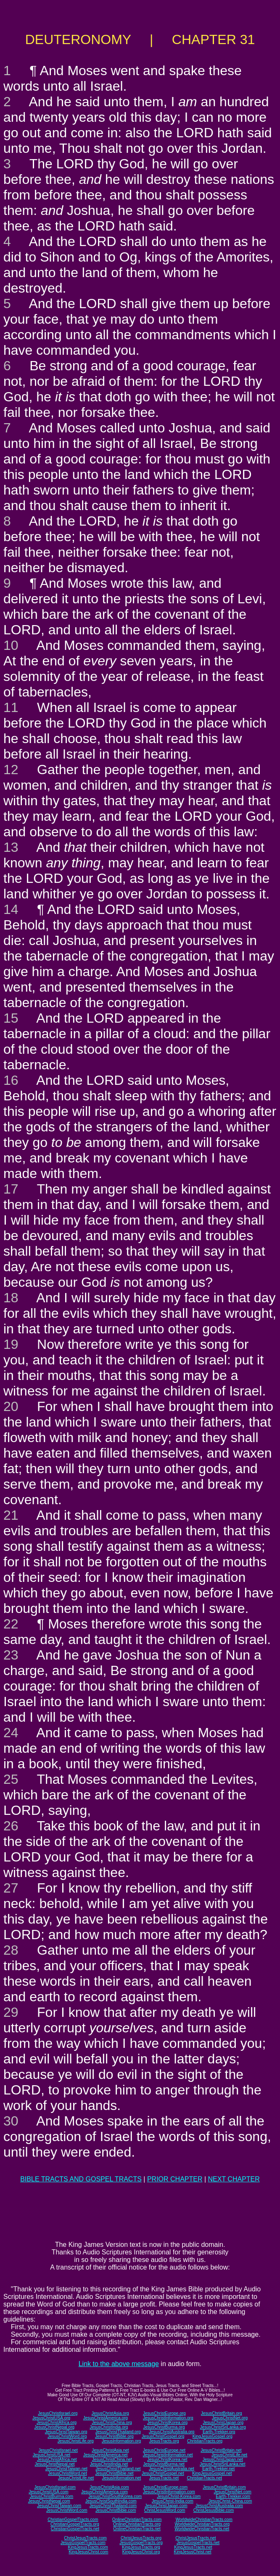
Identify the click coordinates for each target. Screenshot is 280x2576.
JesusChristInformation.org (168, 2418)
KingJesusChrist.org (141, 2552)
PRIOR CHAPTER (175, 2179)
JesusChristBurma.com (51, 2496)
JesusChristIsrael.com (54, 2487)
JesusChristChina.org (112, 2422)
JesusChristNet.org (230, 2418)
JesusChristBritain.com (224, 2487)
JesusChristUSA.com (48, 2492)
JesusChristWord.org (67, 2436)
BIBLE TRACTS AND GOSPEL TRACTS (81, 2179)
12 (10, 769)
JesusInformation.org (121, 2441)
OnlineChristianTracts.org (137, 2524)
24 (10, 1732)
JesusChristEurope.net (164, 2450)
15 (10, 1018)
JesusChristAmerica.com (104, 2492)
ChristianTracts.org (204, 2441)
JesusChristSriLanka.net (222, 2464)
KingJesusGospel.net (212, 2473)
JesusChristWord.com (66, 2510)
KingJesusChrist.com (88, 2552)
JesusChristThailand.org (118, 2431)
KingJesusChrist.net (192, 2552)
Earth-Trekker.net (218, 2468)
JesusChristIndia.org (109, 2427)
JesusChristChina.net (112, 2459)
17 (10, 1188)
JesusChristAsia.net (110, 2450)
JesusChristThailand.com (113, 2505)
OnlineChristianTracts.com (136, 2519)
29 (10, 2012)
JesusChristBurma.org (164, 2427)
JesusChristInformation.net (168, 2455)
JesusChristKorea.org (167, 2422)
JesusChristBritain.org (221, 2413)
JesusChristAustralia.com (219, 2505)
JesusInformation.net (121, 2478)
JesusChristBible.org (114, 2436)
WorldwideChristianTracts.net (201, 2528)
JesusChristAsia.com (109, 2487)
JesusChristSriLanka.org (223, 2427)
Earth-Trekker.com (233, 2496)
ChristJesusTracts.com (85, 2538)
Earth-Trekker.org (219, 2431)
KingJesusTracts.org (141, 2547)
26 (10, 1825)
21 (10, 1515)
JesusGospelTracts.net (198, 2542)
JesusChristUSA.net (51, 2455)
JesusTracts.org (164, 2441)
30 (10, 2120)
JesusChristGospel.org (163, 2436)
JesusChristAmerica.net (105, 2455)
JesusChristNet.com (232, 2492)
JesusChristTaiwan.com (59, 2505)
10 (10, 645)
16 (10, 1080)
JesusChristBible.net (114, 2473)
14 (10, 909)
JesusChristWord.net (67, 2473)
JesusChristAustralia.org (171, 2431)
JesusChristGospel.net (163, 2473)
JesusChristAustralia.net (171, 2468)
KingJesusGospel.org (212, 2436)
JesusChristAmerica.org (105, 2418)
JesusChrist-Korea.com (179, 2496)
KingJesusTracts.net (193, 2547)
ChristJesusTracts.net (195, 2538)
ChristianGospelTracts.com (73, 2519)
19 (10, 1344)
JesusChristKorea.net (167, 2459)
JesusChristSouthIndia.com (111, 2501)
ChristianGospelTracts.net (75, 2528)
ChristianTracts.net (204, 2478)
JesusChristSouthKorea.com (115, 2496)
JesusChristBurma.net (164, 2464)
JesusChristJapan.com (166, 2505)
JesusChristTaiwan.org (66, 2431)
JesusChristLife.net (229, 2455)
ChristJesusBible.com (213, 2510)
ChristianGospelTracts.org (74, 2524)
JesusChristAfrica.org (57, 2422)
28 (10, 1950)
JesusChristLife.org (76, 2441)
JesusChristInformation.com (169, 2492)
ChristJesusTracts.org (141, 2538)
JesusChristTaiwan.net (66, 2468)
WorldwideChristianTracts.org (202, 2524)
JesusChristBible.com (115, 2510)
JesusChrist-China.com (230, 2501)
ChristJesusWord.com (164, 2510)
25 (10, 1779)
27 (10, 1887)
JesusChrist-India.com (172, 2501)
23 (10, 1654)
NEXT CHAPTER (234, 2179)
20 (10, 1406)
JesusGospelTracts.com (83, 2542)
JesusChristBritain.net (221, 2450)
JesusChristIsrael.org (57, 2413)
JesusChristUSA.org (51, 2418)
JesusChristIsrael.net (57, 2450)
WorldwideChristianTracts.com (204, 2519)
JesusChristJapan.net (223, 2459)
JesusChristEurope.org (164, 2413)
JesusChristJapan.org (223, 2422)
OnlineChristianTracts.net (136, 2528)
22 (10, 1623)
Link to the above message (119, 2363)
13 (10, 847)
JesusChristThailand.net (117, 2468)
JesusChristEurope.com (165, 2487)
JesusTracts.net (164, 2478)
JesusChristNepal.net (55, 2464)
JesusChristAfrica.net (57, 2459)
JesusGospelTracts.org (140, 2542)
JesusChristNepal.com (49, 2501)
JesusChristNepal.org (54, 2427)
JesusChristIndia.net (109, 2464)
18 (10, 1297)
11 (10, 707)
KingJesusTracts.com (88, 2547)
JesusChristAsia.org (110, 2413)
